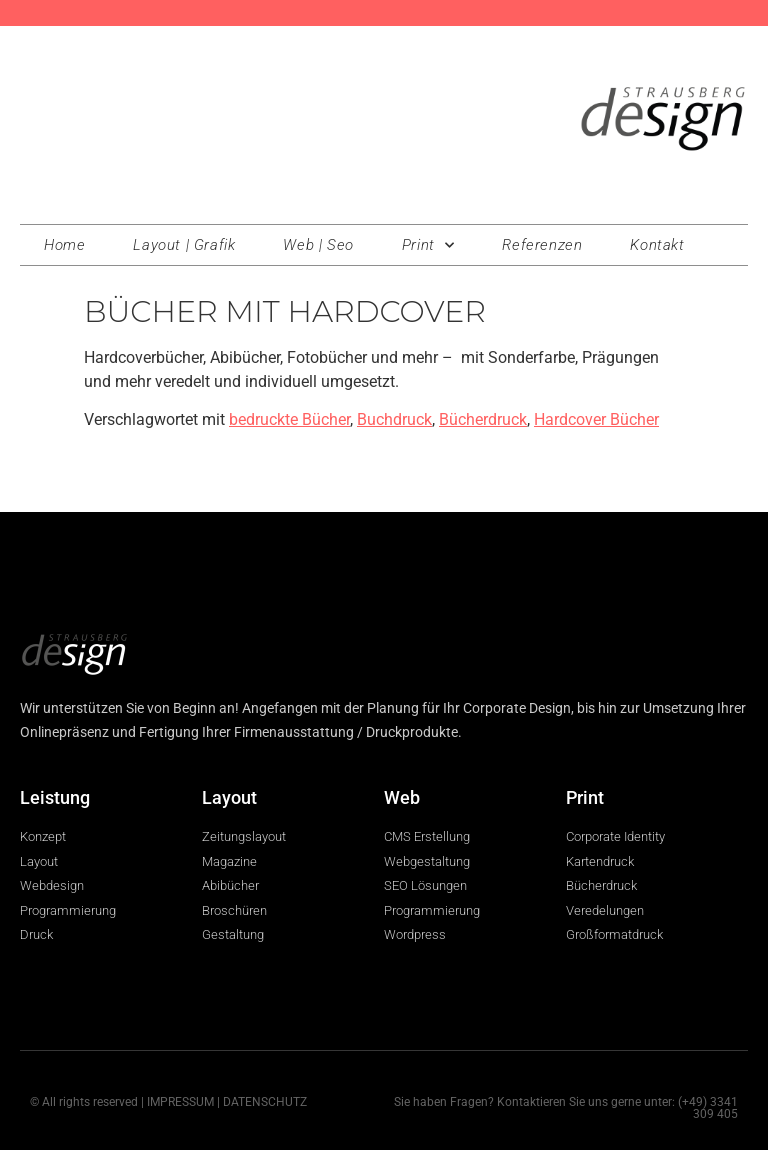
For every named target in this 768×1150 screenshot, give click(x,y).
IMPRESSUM (180, 1102)
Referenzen (542, 245)
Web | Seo (318, 245)
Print (428, 245)
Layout (229, 797)
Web (402, 797)
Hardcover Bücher (596, 419)
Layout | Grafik (184, 245)
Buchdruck (394, 419)
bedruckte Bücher (289, 419)
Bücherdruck (483, 419)
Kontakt (657, 245)
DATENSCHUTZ (265, 1102)
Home (64, 245)
